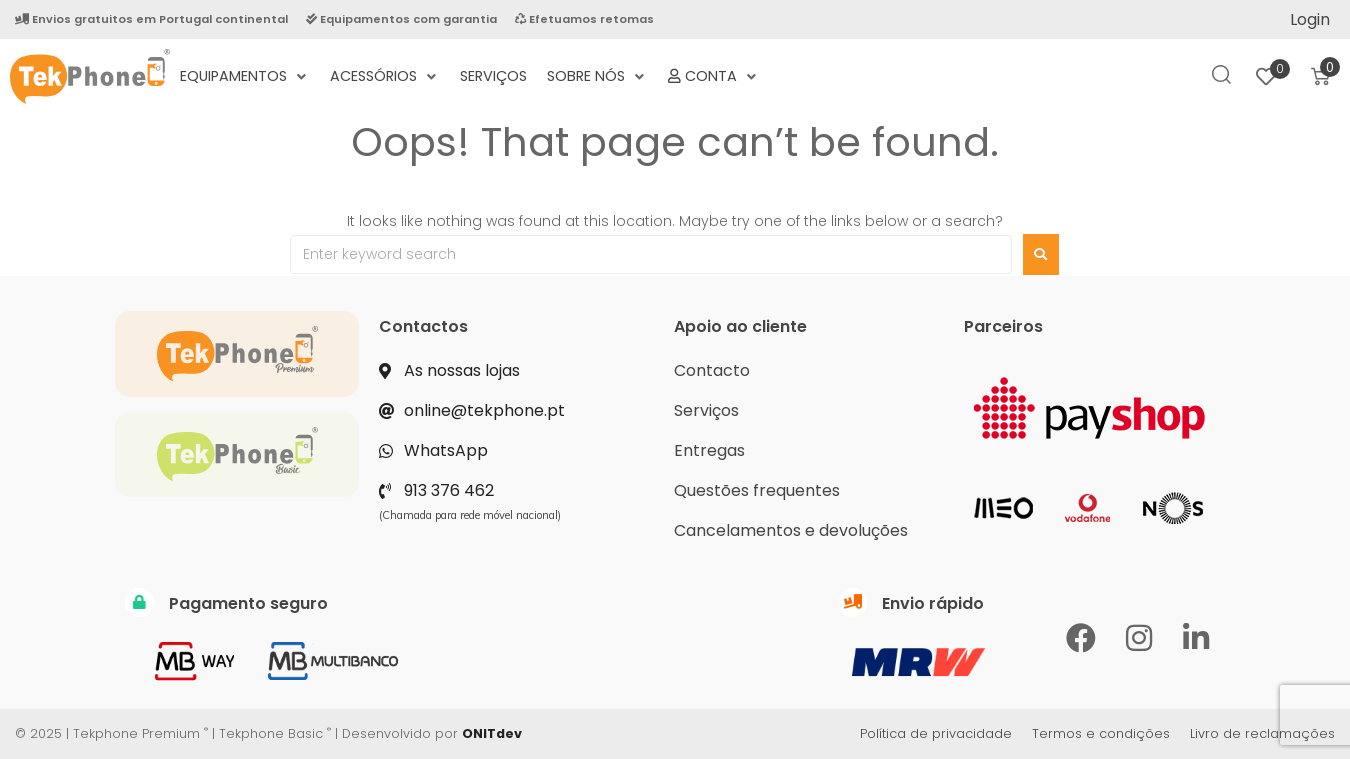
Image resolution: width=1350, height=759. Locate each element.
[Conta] (714, 76)
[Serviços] (493, 76)
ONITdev (492, 733)
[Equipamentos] (245, 76)
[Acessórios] (385, 76)
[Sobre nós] (597, 76)
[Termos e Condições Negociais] (780, 65)
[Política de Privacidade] (800, 65)
